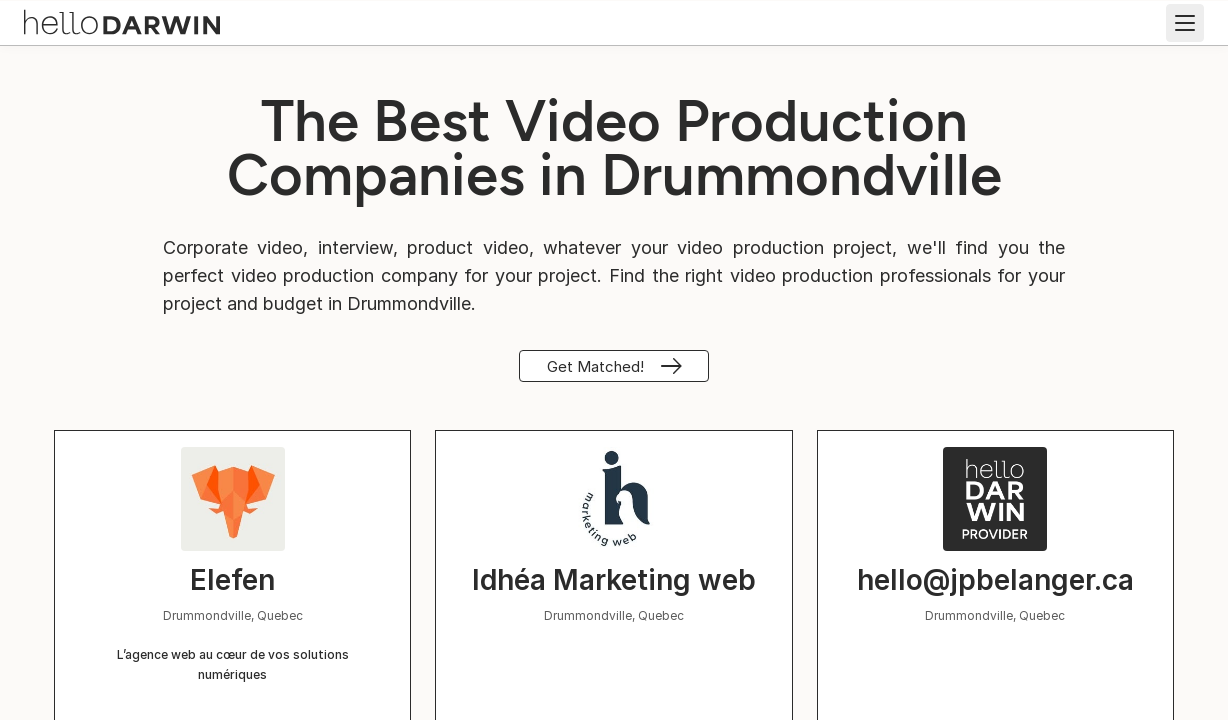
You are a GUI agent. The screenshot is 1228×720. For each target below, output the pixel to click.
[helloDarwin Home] (122, 20)
